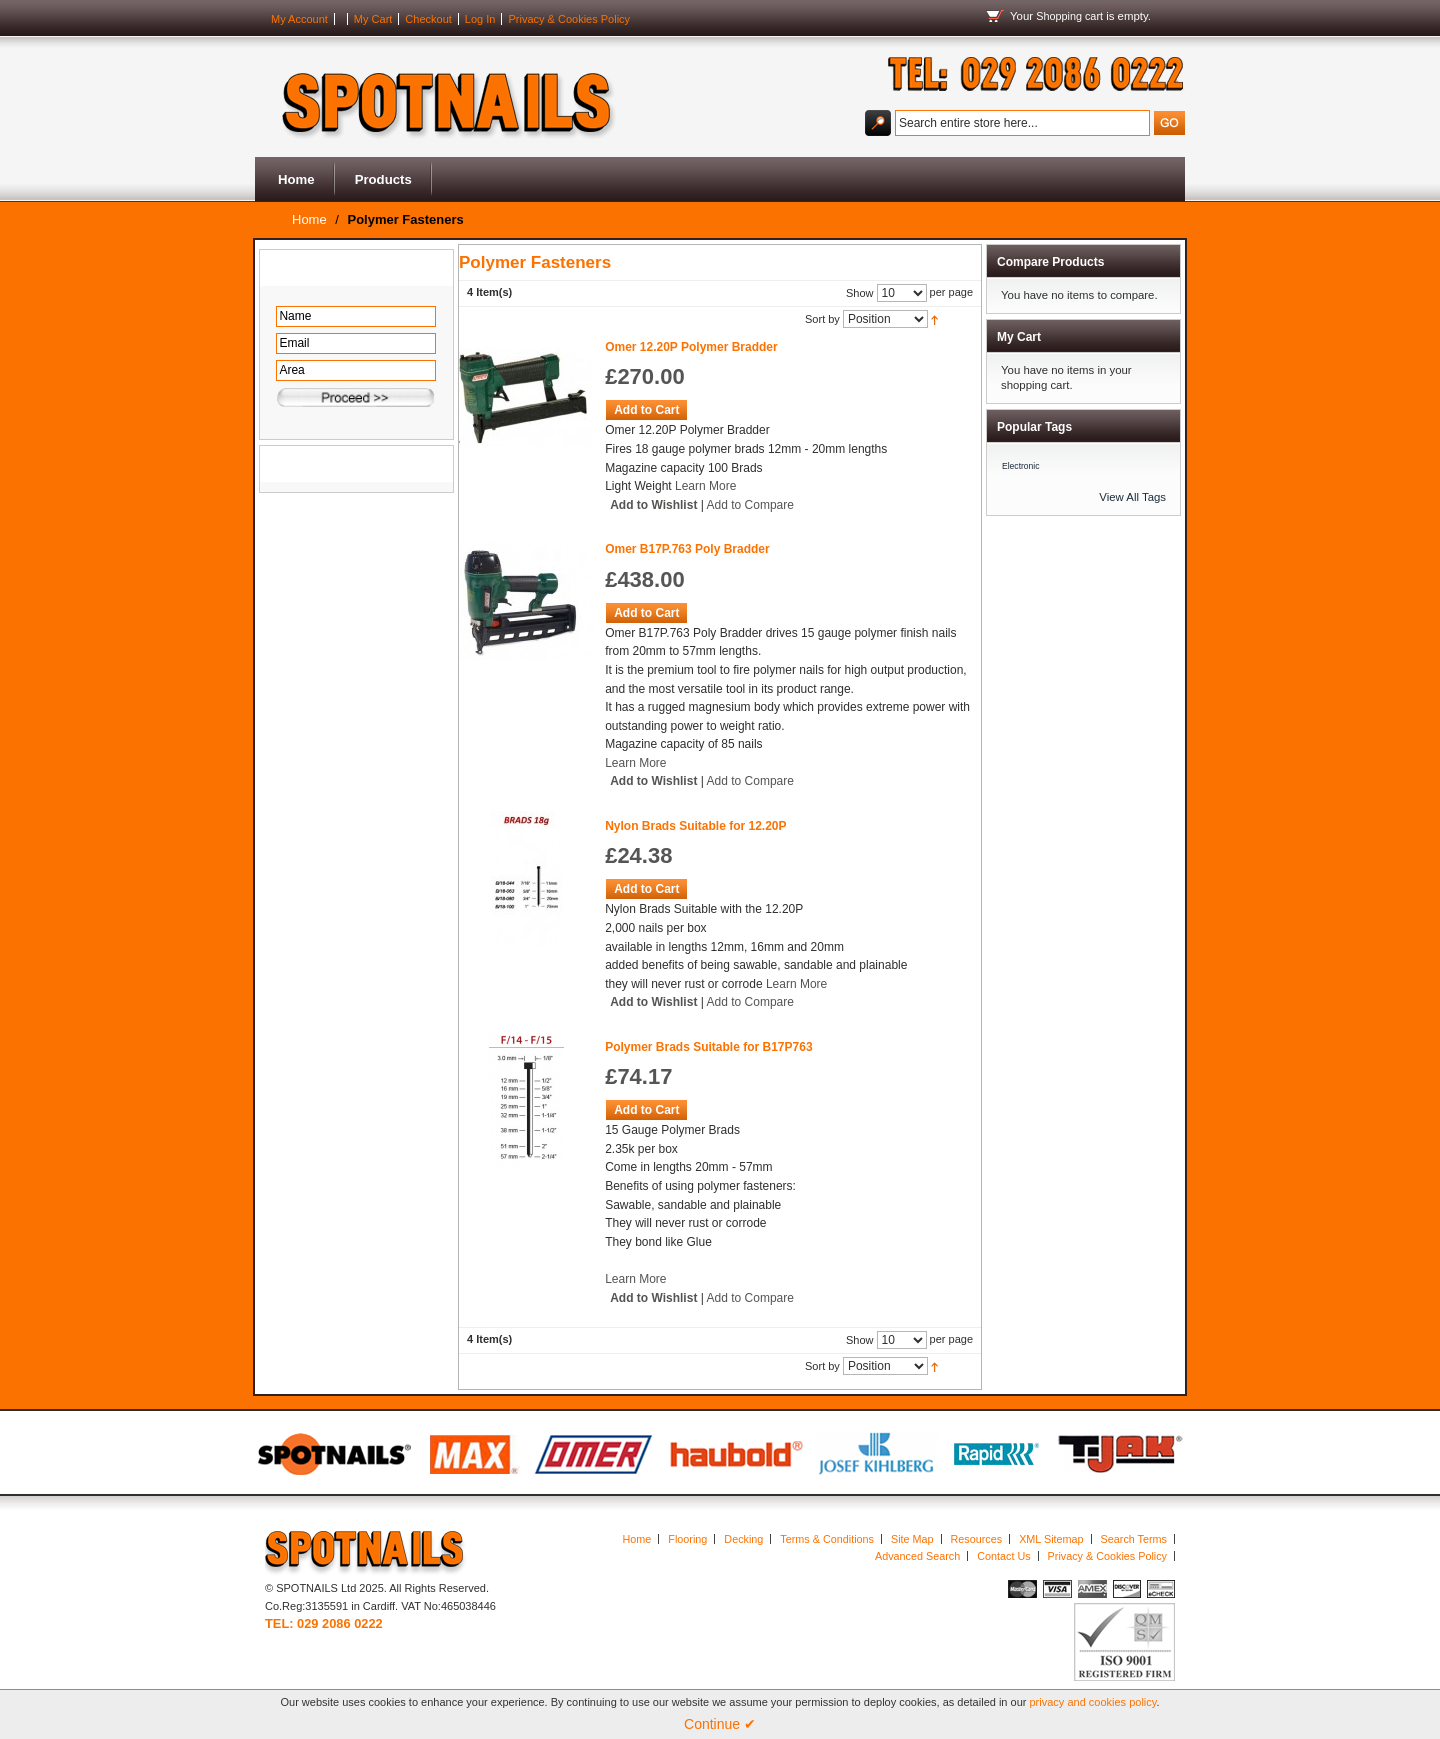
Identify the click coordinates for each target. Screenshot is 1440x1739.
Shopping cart (1069, 16)
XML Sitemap (1051, 1539)
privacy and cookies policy (1093, 1702)
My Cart (373, 19)
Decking (743, 1539)
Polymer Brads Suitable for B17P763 (708, 1047)
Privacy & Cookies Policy (569, 19)
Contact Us (1003, 1556)
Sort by (822, 319)
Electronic (1021, 466)
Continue (720, 1724)
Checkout (428, 19)
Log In (480, 19)
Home (296, 179)
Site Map (912, 1539)
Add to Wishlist (653, 505)
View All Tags (1132, 497)
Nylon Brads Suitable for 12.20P (695, 826)
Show (860, 293)
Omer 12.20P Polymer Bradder (691, 347)
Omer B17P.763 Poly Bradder (687, 549)
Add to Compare (750, 505)
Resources (977, 1539)
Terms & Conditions (827, 1539)
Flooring (687, 1539)
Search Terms (1134, 1539)
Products (383, 179)
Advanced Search (917, 1556)
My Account (299, 19)
